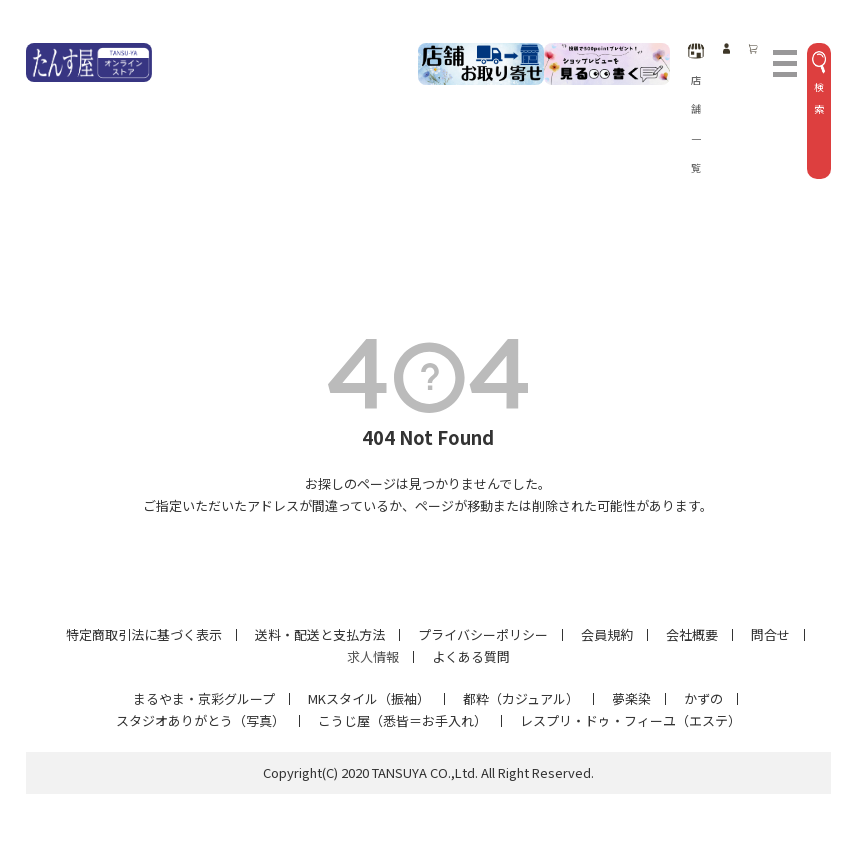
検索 (819, 83)
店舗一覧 (696, 109)
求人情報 (373, 656)
